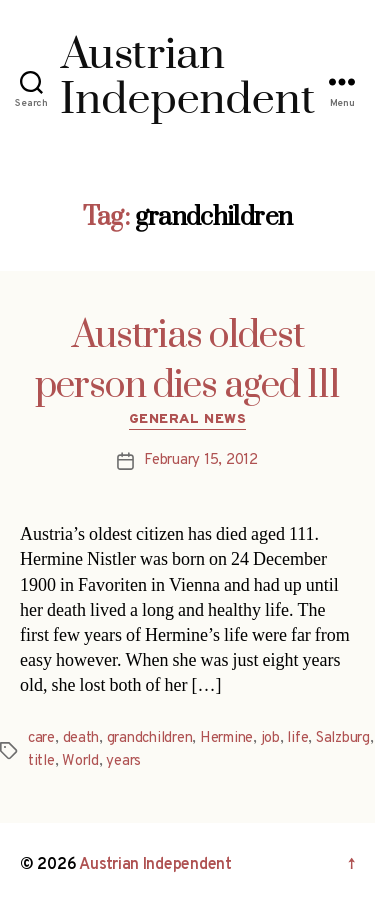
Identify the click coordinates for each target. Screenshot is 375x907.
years (123, 761)
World (80, 761)
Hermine (226, 738)
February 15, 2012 (201, 460)
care (41, 738)
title (41, 761)
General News (187, 419)
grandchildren (150, 738)
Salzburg (343, 738)
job (270, 738)
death (81, 738)
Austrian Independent (155, 865)
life (297, 738)
